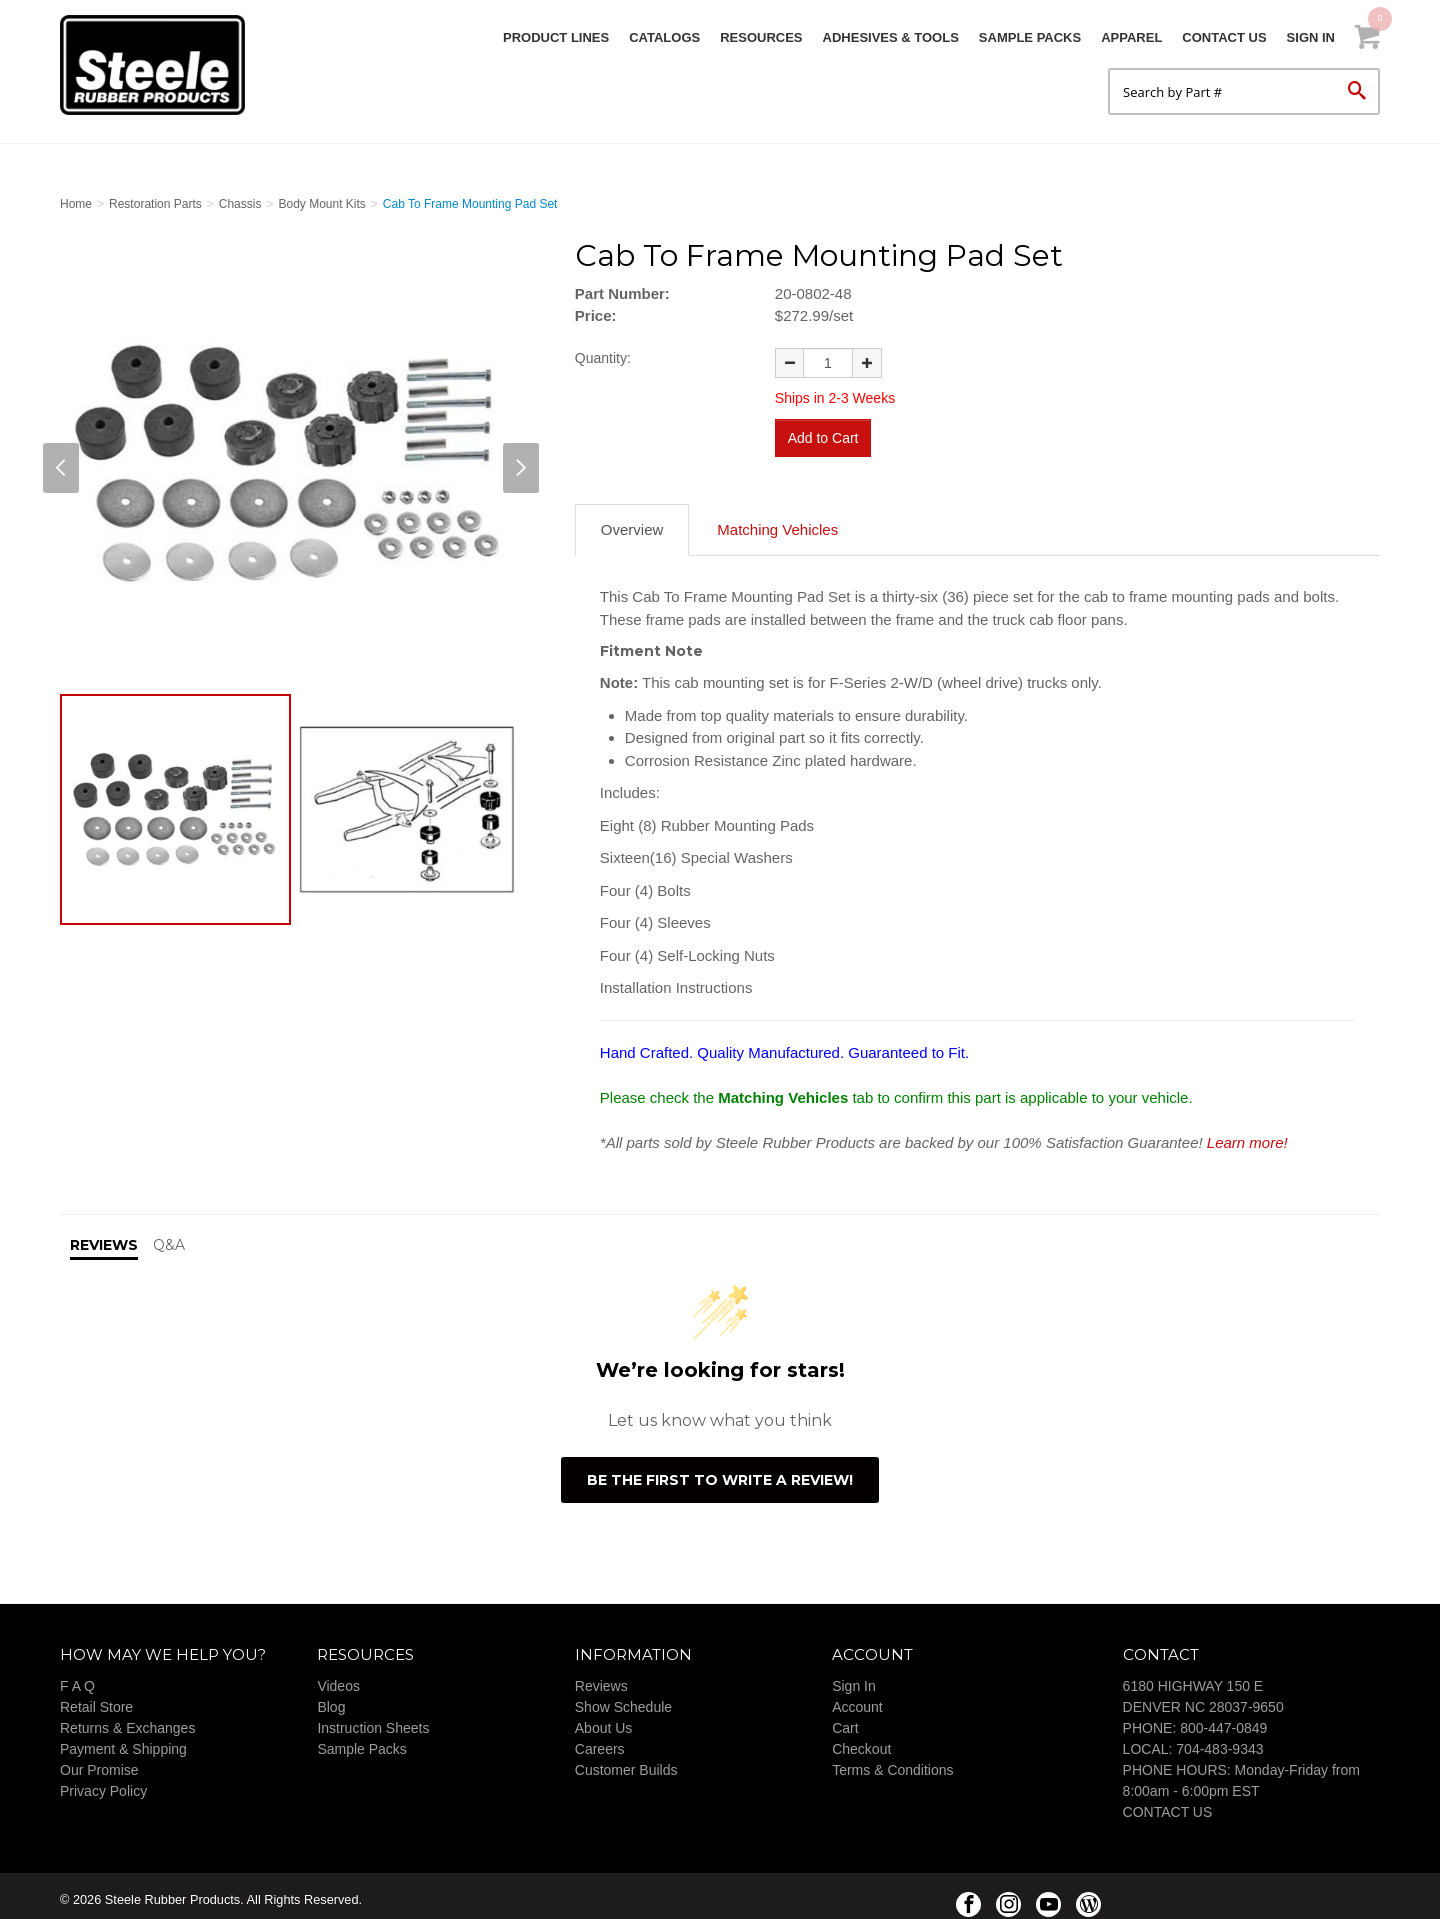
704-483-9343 (1219, 1742)
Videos (338, 1679)
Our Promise (99, 1763)
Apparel (1131, 37)
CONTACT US (1168, 1805)
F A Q (77, 1679)
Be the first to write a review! (720, 1472)
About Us (604, 1721)
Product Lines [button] (556, 37)
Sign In (1311, 37)
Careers (600, 1742)
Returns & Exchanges (127, 1721)
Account (857, 1700)
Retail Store (96, 1700)
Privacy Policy (103, 1784)
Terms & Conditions (892, 1763)
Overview (632, 522)
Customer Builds (626, 1763)
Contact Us (1224, 37)
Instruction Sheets (373, 1721)
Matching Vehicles (777, 522)
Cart (845, 1721)
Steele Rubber (160, 65)
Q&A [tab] (169, 1238)
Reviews (601, 1679)
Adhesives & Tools (891, 37)
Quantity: (603, 358)
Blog (331, 1700)
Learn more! (1247, 1134)
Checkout (861, 1742)
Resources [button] (761, 37)
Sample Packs (1030, 37)
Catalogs (664, 37)
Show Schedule (623, 1700)
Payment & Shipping (123, 1742)
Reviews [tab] (104, 1238)
